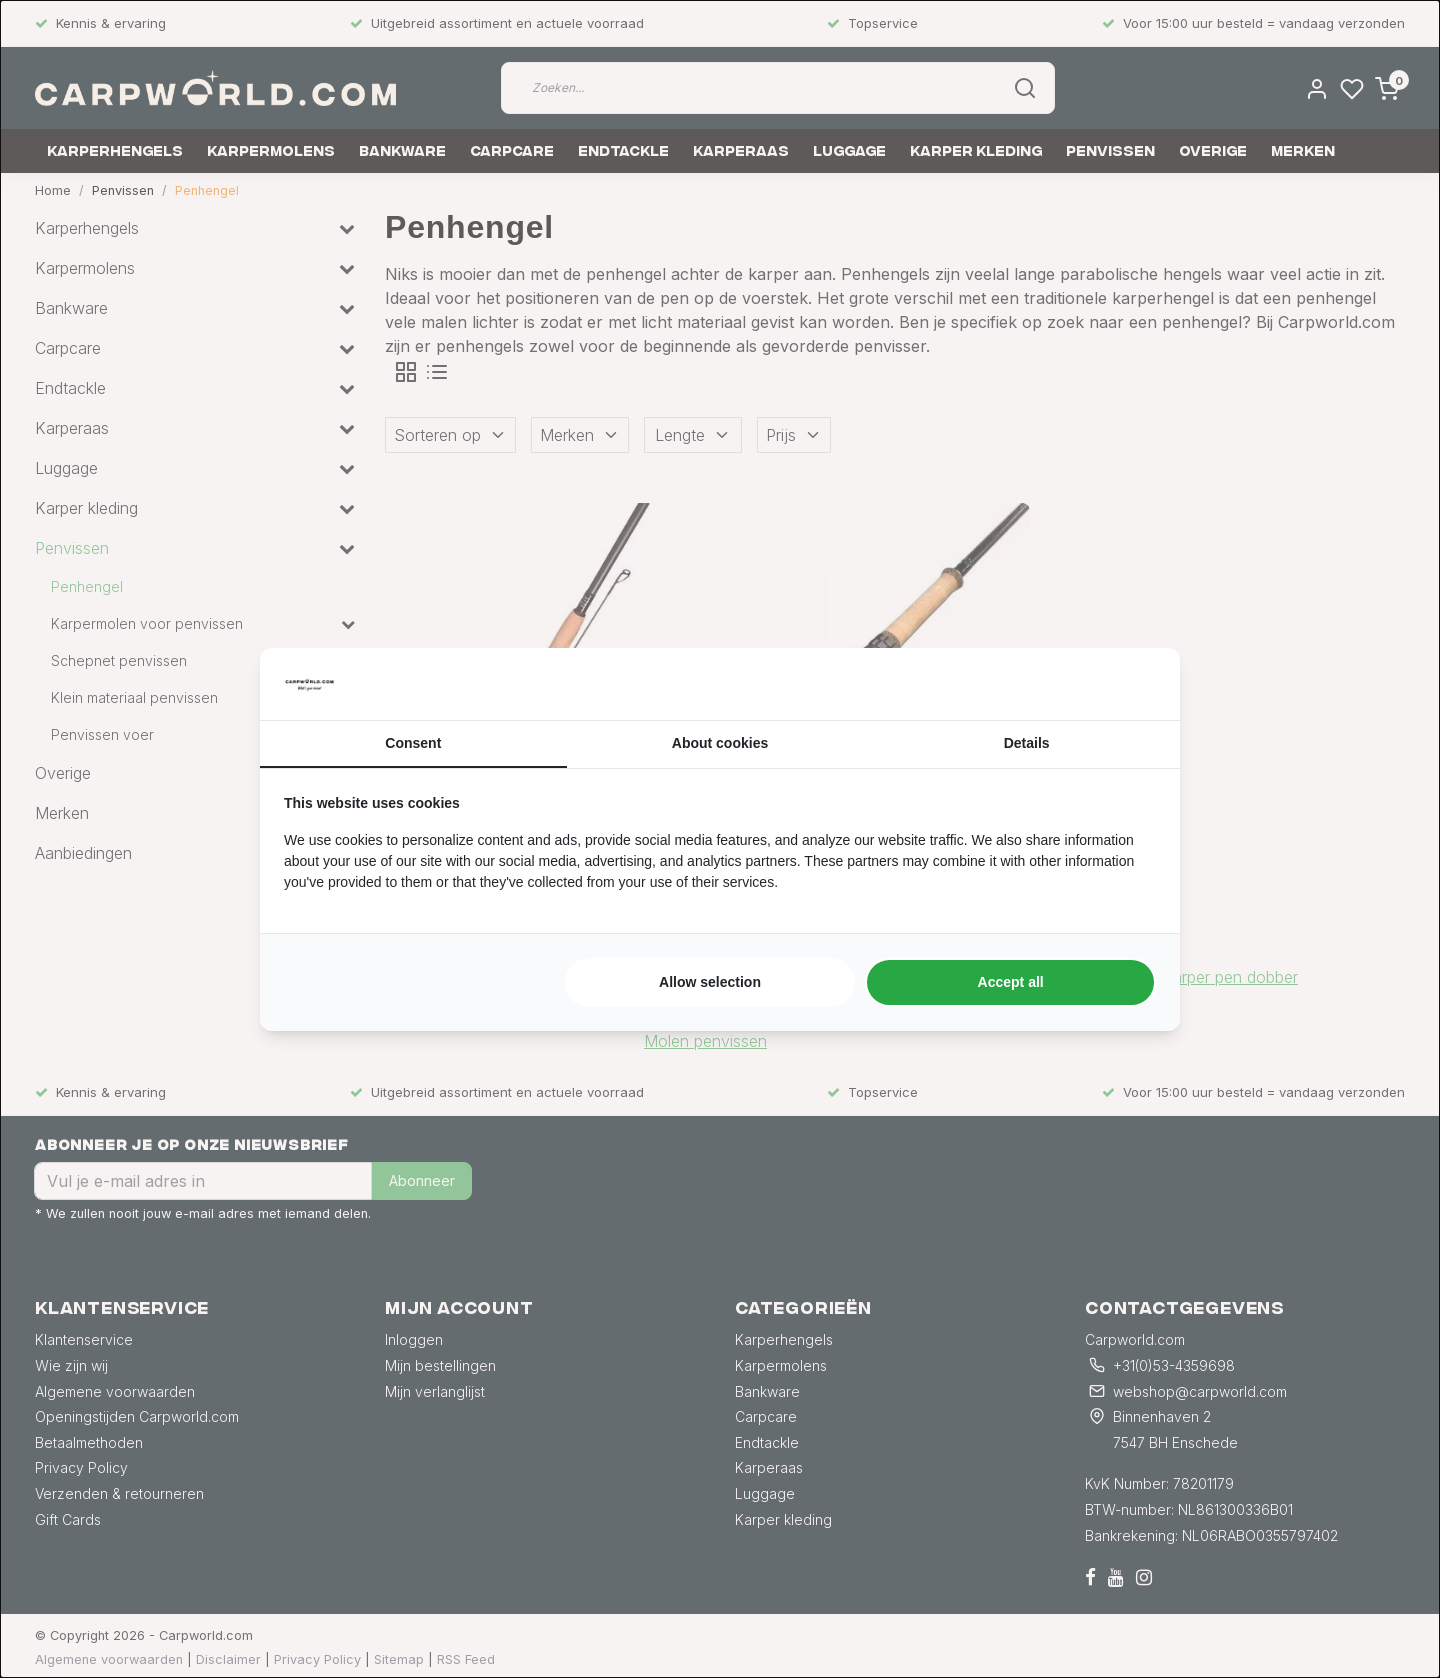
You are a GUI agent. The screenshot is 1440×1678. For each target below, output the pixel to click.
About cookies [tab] (720, 743)
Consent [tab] (413, 743)
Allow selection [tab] (710, 982)
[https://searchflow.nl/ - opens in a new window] (1131, 684)
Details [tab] (1027, 743)
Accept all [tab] (1011, 982)
